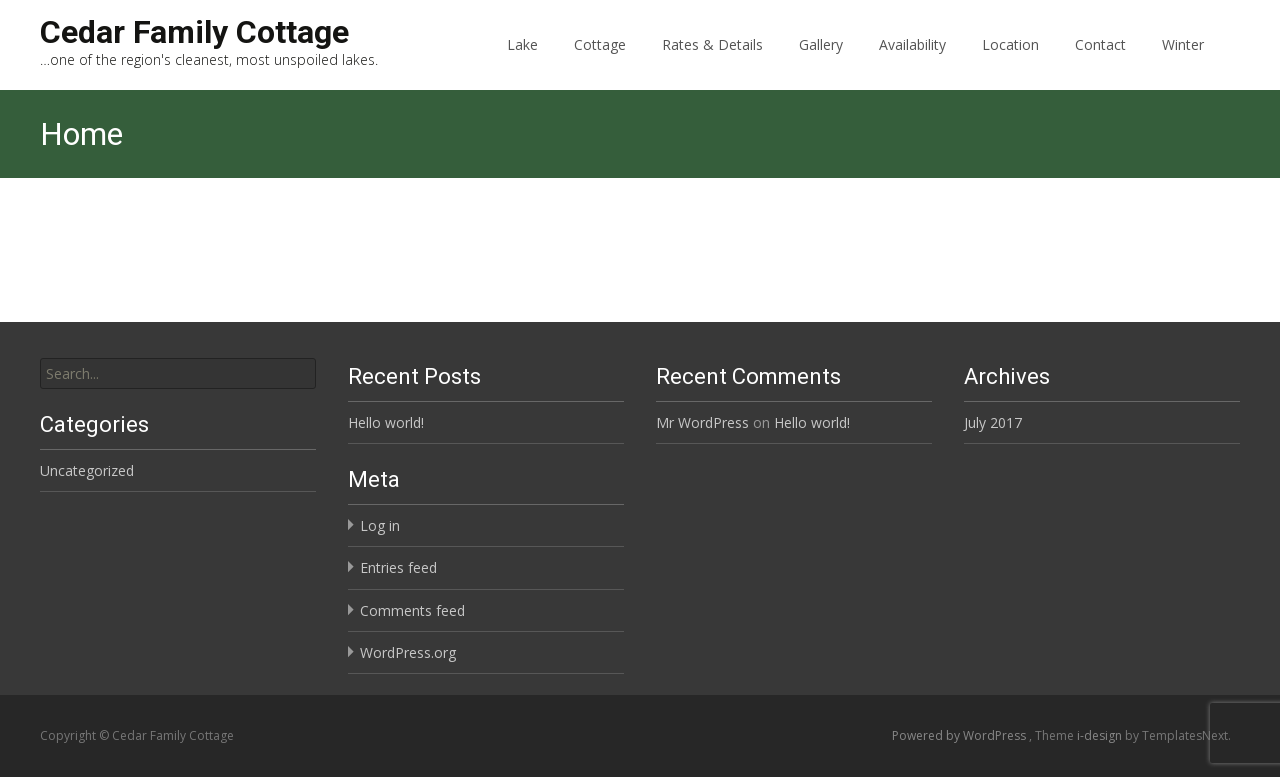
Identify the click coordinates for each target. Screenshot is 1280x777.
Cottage (600, 62)
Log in (380, 525)
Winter (1183, 62)
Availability (912, 62)
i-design (1101, 735)
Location (1010, 62)
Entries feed (398, 567)
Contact (1100, 62)
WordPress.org (408, 652)
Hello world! (386, 422)
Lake (522, 62)
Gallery (821, 62)
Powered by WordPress (960, 735)
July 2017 (993, 422)
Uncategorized (87, 470)
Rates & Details (712, 62)
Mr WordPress (702, 422)
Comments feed (412, 610)
